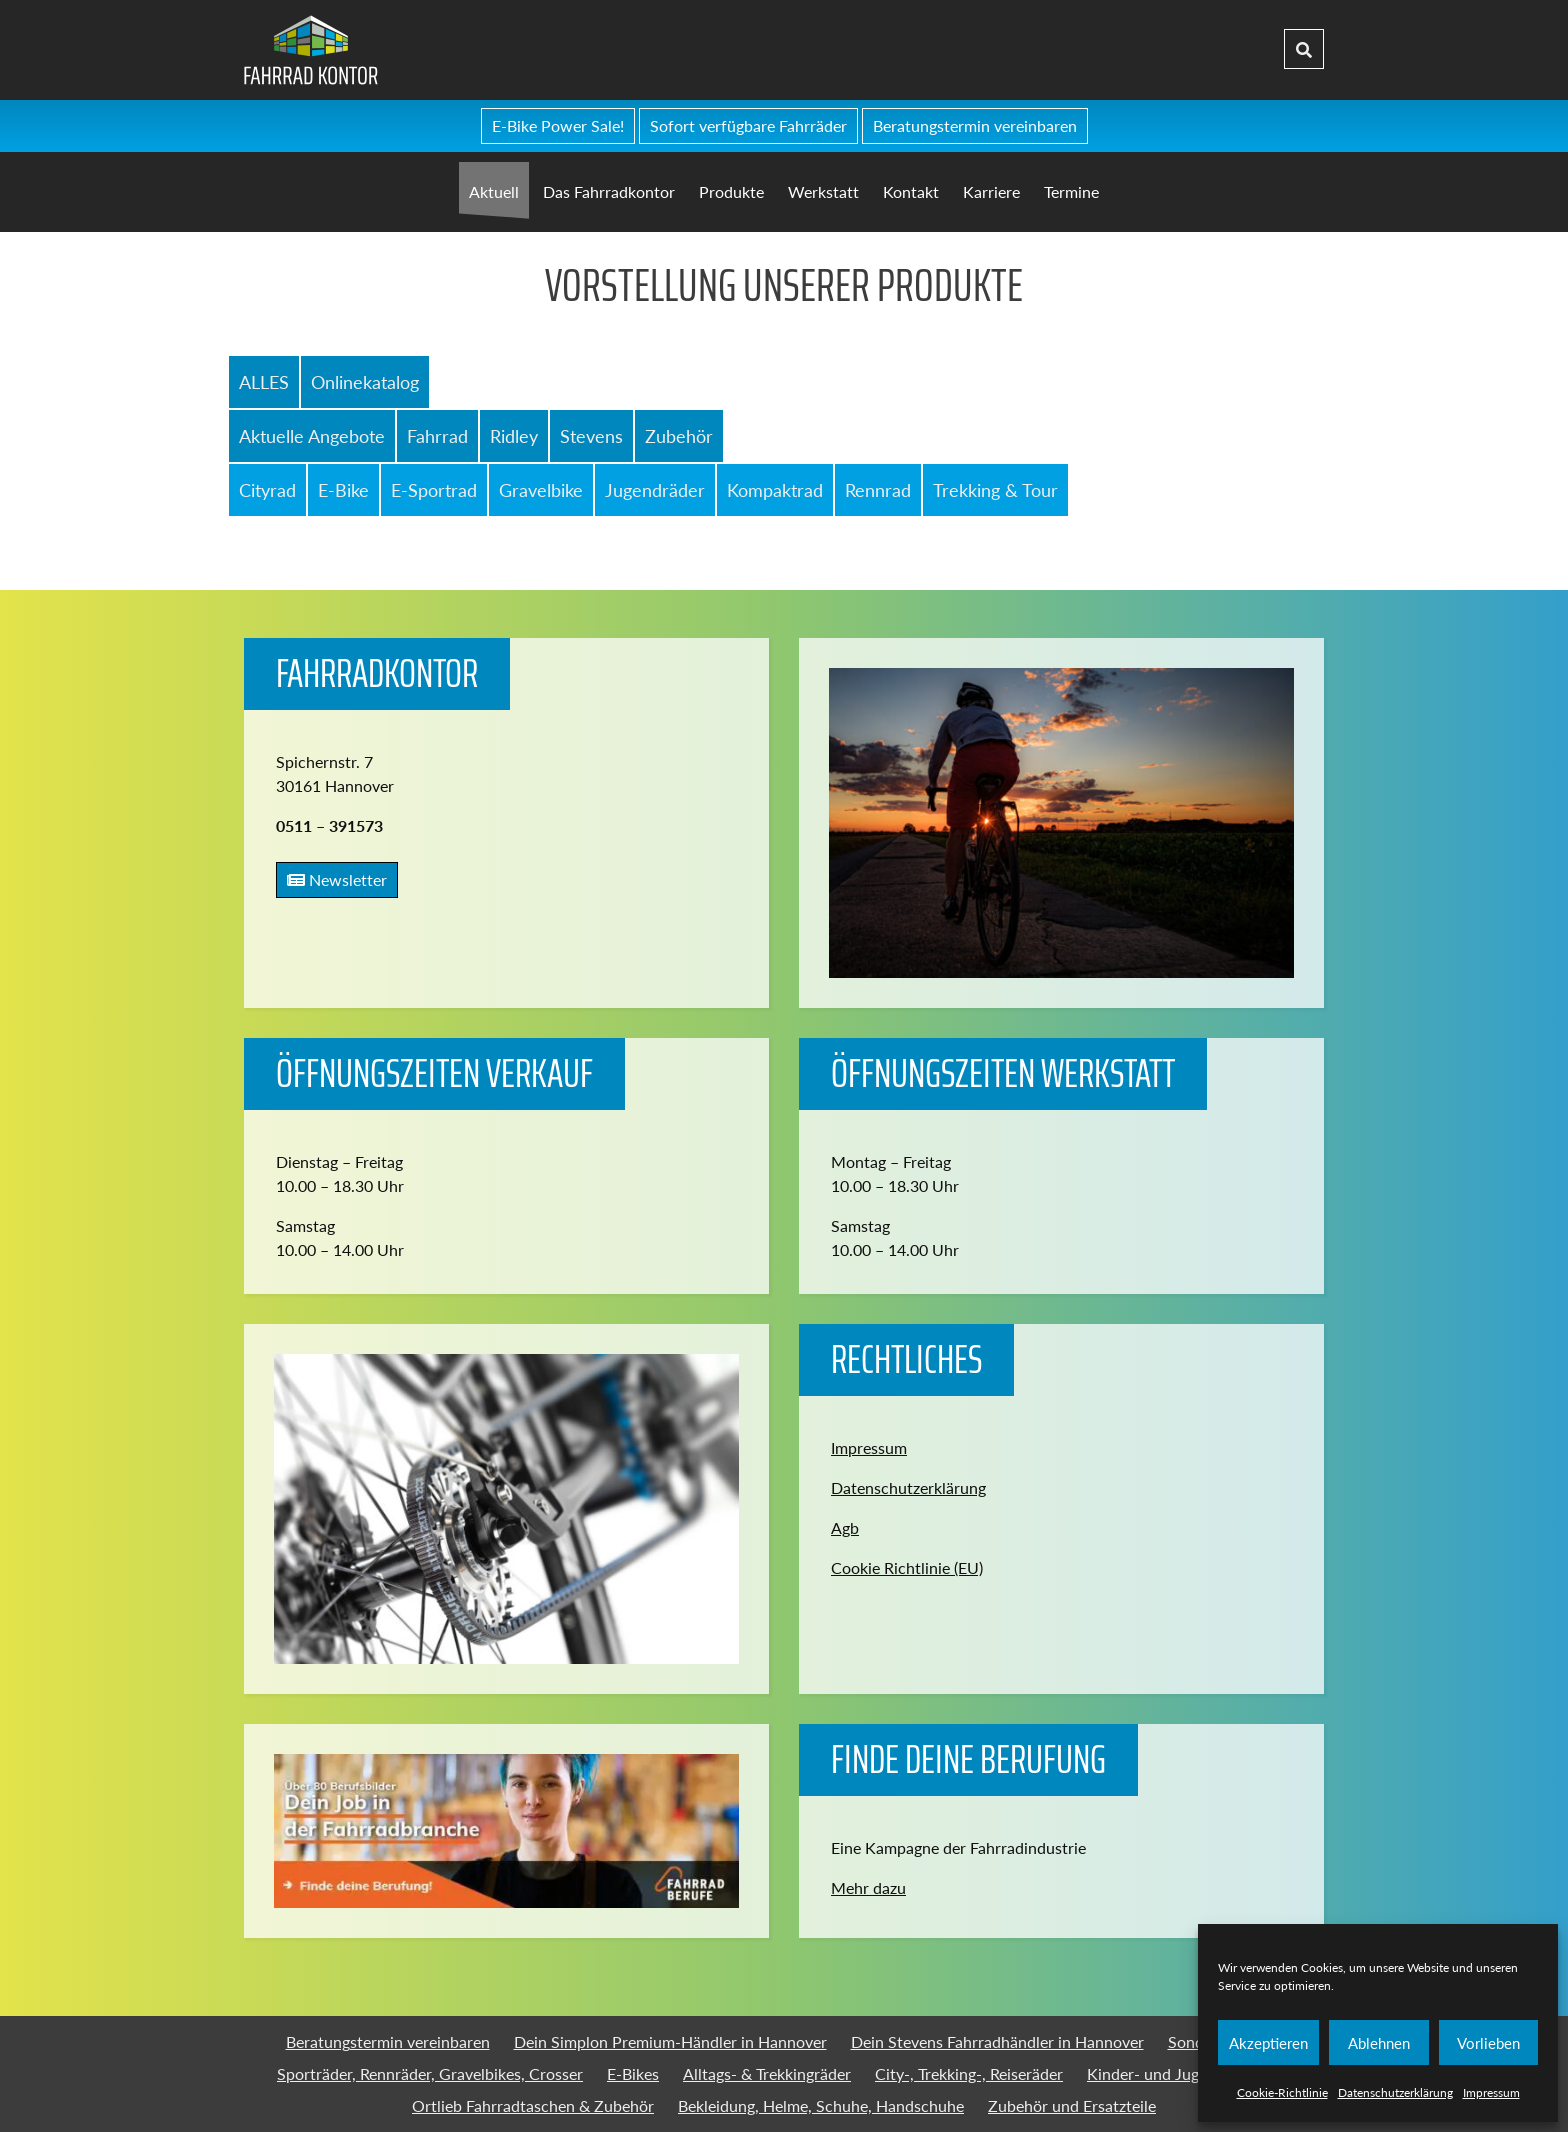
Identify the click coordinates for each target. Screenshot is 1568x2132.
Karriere (991, 191)
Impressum (1491, 2092)
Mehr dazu (868, 1887)
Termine (1071, 191)
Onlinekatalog (365, 382)
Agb (845, 1527)
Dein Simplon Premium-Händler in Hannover (670, 2041)
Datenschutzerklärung (1395, 2092)
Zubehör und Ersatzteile (1072, 2105)
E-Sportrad (434, 490)
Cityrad (267, 490)
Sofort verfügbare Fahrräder (748, 125)
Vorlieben (1488, 2043)
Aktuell (494, 191)
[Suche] (1304, 50)
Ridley (514, 436)
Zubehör (679, 436)
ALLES (264, 382)
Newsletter (337, 879)
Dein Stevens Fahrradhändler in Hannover (997, 2041)
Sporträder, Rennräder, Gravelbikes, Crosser (430, 2073)
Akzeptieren (1268, 2043)
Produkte (731, 191)
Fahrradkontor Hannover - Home (460, 50)
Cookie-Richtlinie (1282, 2092)
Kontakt (911, 191)
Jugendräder (655, 490)
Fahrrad (437, 436)
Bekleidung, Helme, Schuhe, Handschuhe (821, 2105)
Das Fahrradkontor (609, 191)
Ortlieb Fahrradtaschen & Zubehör (533, 2105)
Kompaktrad (775, 490)
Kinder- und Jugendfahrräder (1189, 2073)
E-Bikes (633, 2073)
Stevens (591, 436)
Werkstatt (823, 191)
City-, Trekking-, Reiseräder (969, 2073)
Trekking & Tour (995, 490)
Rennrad (878, 490)
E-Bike (343, 490)
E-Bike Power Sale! (558, 125)
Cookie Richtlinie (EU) (907, 1567)
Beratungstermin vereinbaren (975, 125)
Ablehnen (1379, 2043)
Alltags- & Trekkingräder (767, 2073)
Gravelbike (541, 490)
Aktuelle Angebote (312, 436)
